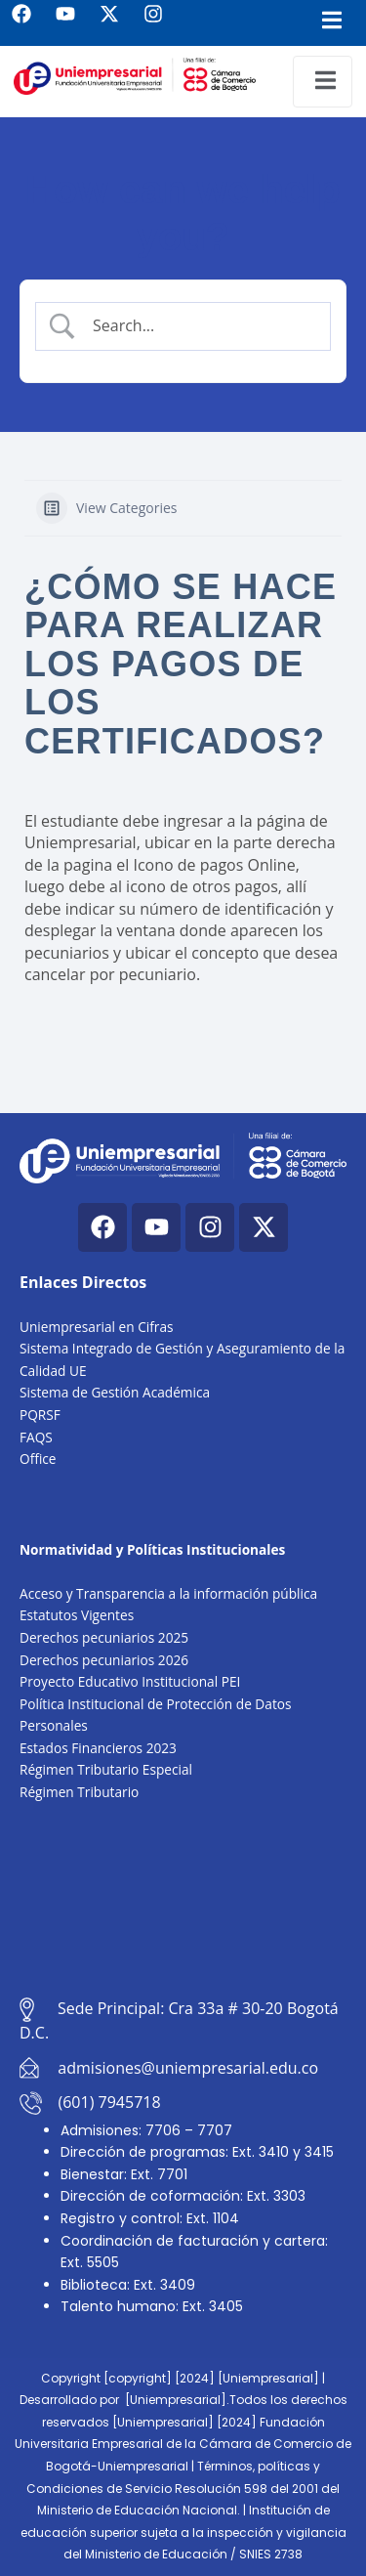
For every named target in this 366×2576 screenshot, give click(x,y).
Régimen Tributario (79, 1791)
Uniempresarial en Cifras (97, 1326)
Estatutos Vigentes (77, 1615)
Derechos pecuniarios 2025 (104, 1637)
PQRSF (40, 1414)
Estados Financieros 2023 (98, 1748)
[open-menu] (322, 81)
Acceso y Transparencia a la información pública (168, 1593)
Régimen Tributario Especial (106, 1769)
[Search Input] (199, 325)
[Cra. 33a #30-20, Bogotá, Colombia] (183, 1900)
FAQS (36, 1437)
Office (38, 1458)
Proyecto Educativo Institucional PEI (130, 1681)
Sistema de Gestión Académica (115, 1392)
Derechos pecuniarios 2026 (104, 1660)
